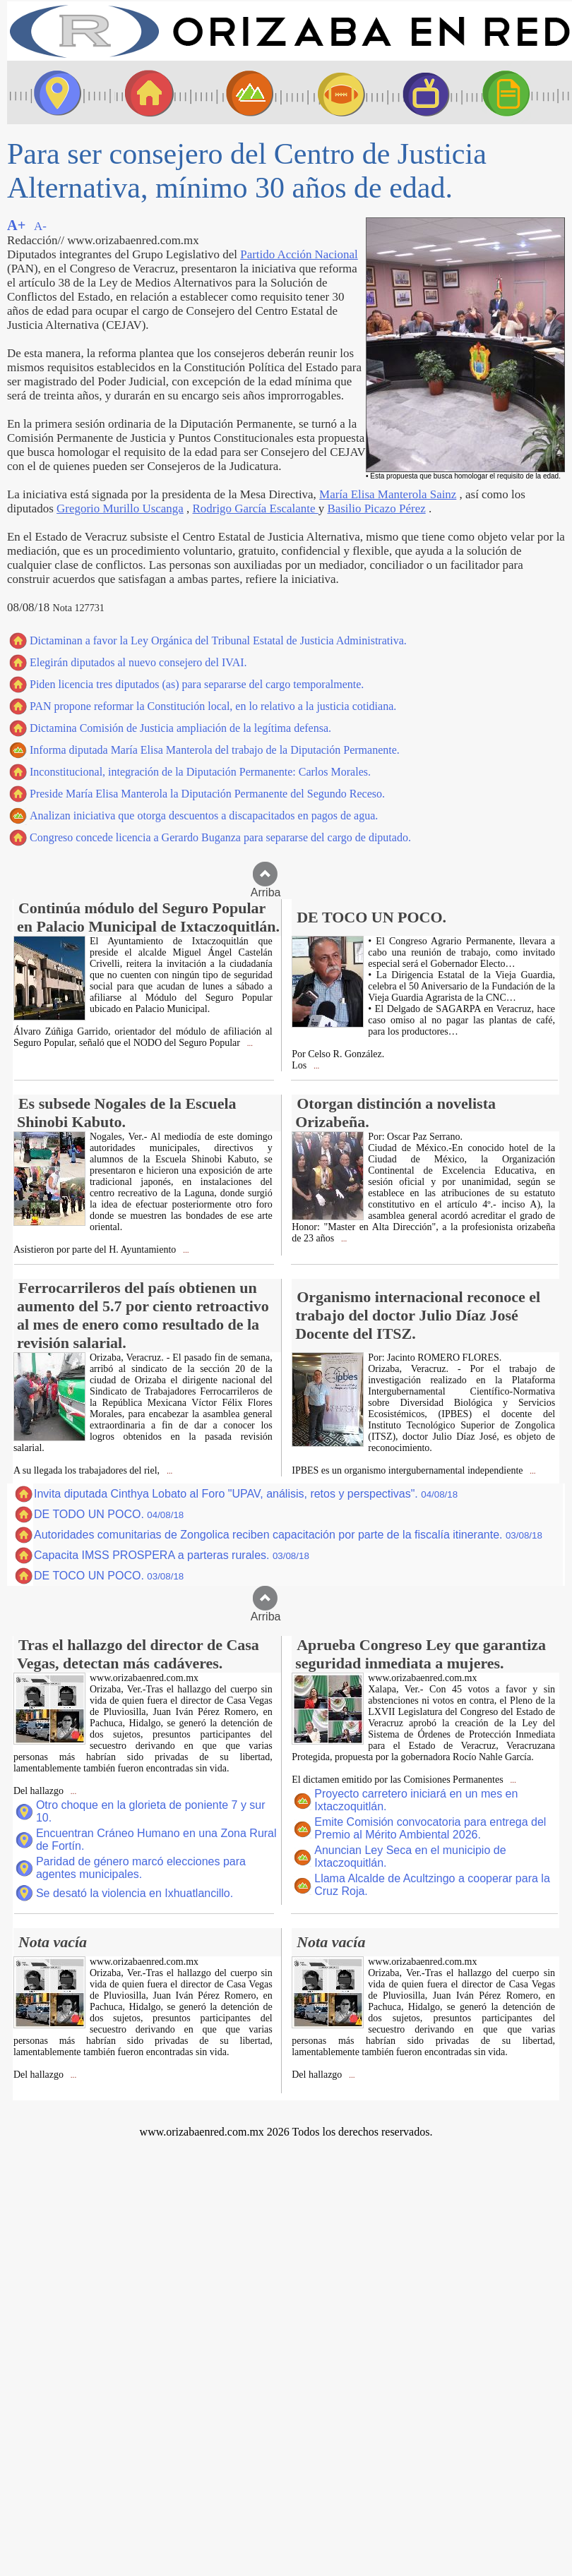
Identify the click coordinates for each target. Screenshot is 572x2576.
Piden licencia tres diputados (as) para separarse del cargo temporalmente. (197, 684)
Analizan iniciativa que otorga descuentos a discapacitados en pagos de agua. (204, 815)
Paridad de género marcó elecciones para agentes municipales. (141, 1867)
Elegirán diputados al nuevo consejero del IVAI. (138, 662)
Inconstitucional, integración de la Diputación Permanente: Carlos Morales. (200, 772)
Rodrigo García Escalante (255, 508)
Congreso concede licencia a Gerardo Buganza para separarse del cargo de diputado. (220, 837)
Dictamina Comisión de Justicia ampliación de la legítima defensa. (180, 728)
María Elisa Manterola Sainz (387, 494)
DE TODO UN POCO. (109, 1514)
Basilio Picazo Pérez (376, 508)
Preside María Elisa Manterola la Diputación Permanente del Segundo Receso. (207, 794)
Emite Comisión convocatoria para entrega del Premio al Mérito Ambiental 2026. (430, 1828)
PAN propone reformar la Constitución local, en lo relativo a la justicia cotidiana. (213, 706)
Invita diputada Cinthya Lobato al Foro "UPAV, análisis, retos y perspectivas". (246, 1494)
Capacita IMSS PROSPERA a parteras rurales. (171, 1555)
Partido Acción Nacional (299, 254)
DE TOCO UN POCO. (109, 1576)
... (249, 1043)
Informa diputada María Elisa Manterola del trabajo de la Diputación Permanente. (215, 750)
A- (40, 226)
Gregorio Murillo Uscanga (120, 508)
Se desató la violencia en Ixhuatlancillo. (134, 1893)
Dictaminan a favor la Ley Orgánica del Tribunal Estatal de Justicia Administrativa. (218, 640)
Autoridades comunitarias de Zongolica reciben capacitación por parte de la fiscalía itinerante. (288, 1535)
